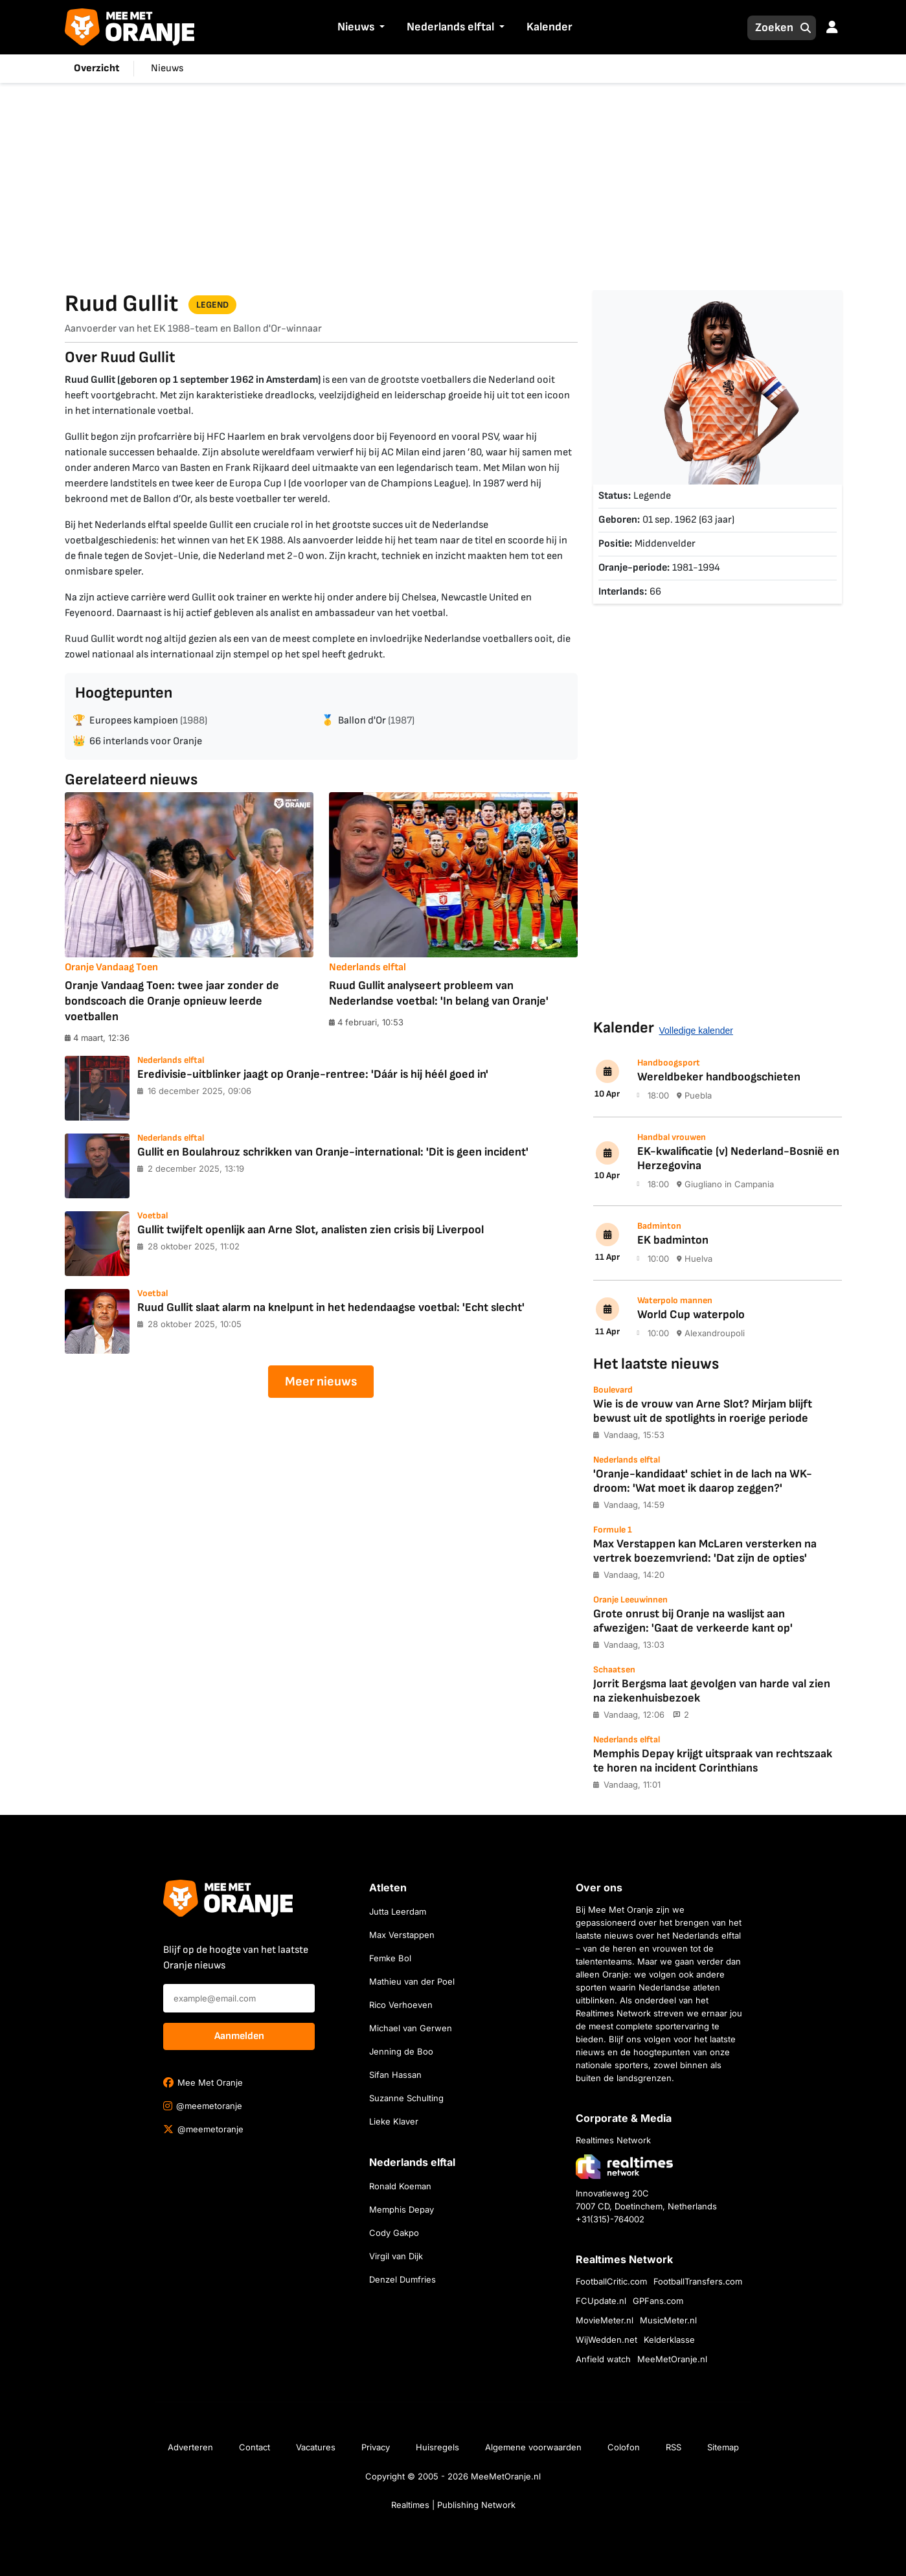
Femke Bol (390, 1958)
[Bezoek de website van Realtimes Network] (624, 2166)
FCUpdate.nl (601, 2301)
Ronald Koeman (400, 2186)
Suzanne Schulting (406, 2098)
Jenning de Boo (401, 2051)
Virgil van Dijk (396, 2256)
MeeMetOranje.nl (672, 2359)
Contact (254, 2447)
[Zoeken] (770, 28)
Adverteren (190, 2447)
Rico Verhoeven (401, 2005)
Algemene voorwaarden (533, 2447)
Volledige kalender (696, 1030)
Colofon (623, 2447)
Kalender (549, 27)
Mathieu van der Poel (412, 1981)
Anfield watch (603, 2359)
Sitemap (723, 2447)
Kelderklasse (669, 2339)
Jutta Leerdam (397, 1911)
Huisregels (437, 2447)
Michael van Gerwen (410, 2028)
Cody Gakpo (394, 2233)
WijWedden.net (606, 2339)
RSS (673, 2447)
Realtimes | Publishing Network (453, 2505)
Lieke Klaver (393, 2121)
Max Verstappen (402, 1935)
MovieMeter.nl (604, 2320)
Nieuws (355, 27)
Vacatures (315, 2447)
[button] (381, 28)
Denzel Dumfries (402, 2279)
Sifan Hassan (395, 2074)
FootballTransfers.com (697, 2281)
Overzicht (96, 68)
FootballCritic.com (611, 2281)
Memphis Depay (401, 2209)
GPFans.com (658, 2301)
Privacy (375, 2447)
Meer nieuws (321, 1381)
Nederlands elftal (450, 27)
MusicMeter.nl (668, 2320)
